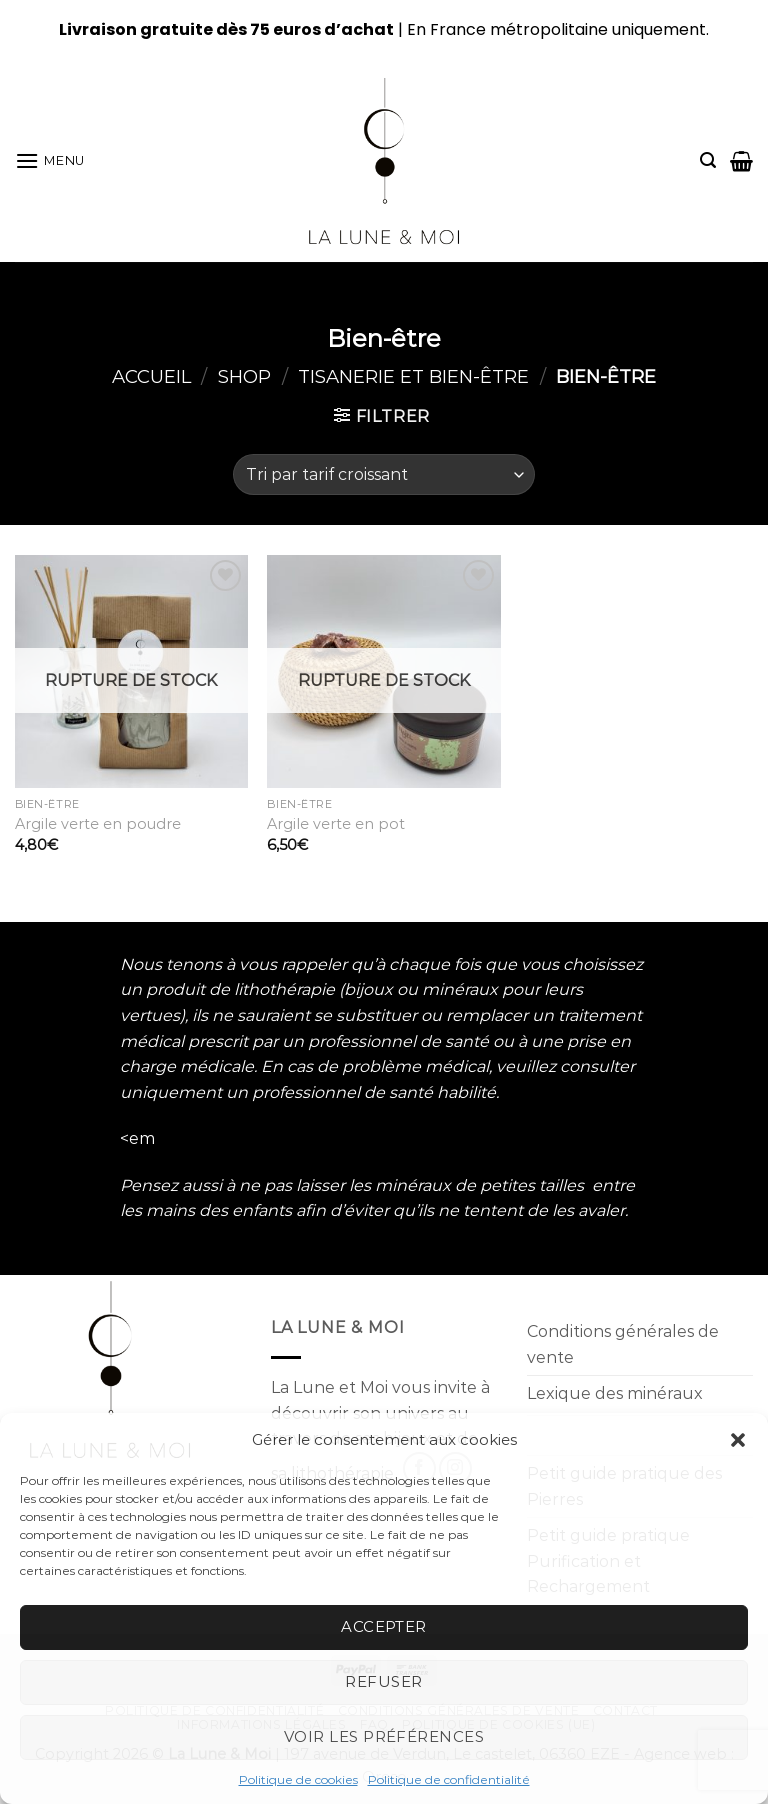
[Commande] (384, 474)
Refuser (383, 1681)
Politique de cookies (298, 1779)
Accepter (384, 1626)
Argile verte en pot (336, 824)
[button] (738, 1440)
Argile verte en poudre (98, 824)
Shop (244, 376)
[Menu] (50, 160)
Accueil (151, 376)
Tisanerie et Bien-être (413, 376)
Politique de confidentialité (449, 1779)
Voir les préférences (384, 1736)
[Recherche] (708, 160)
